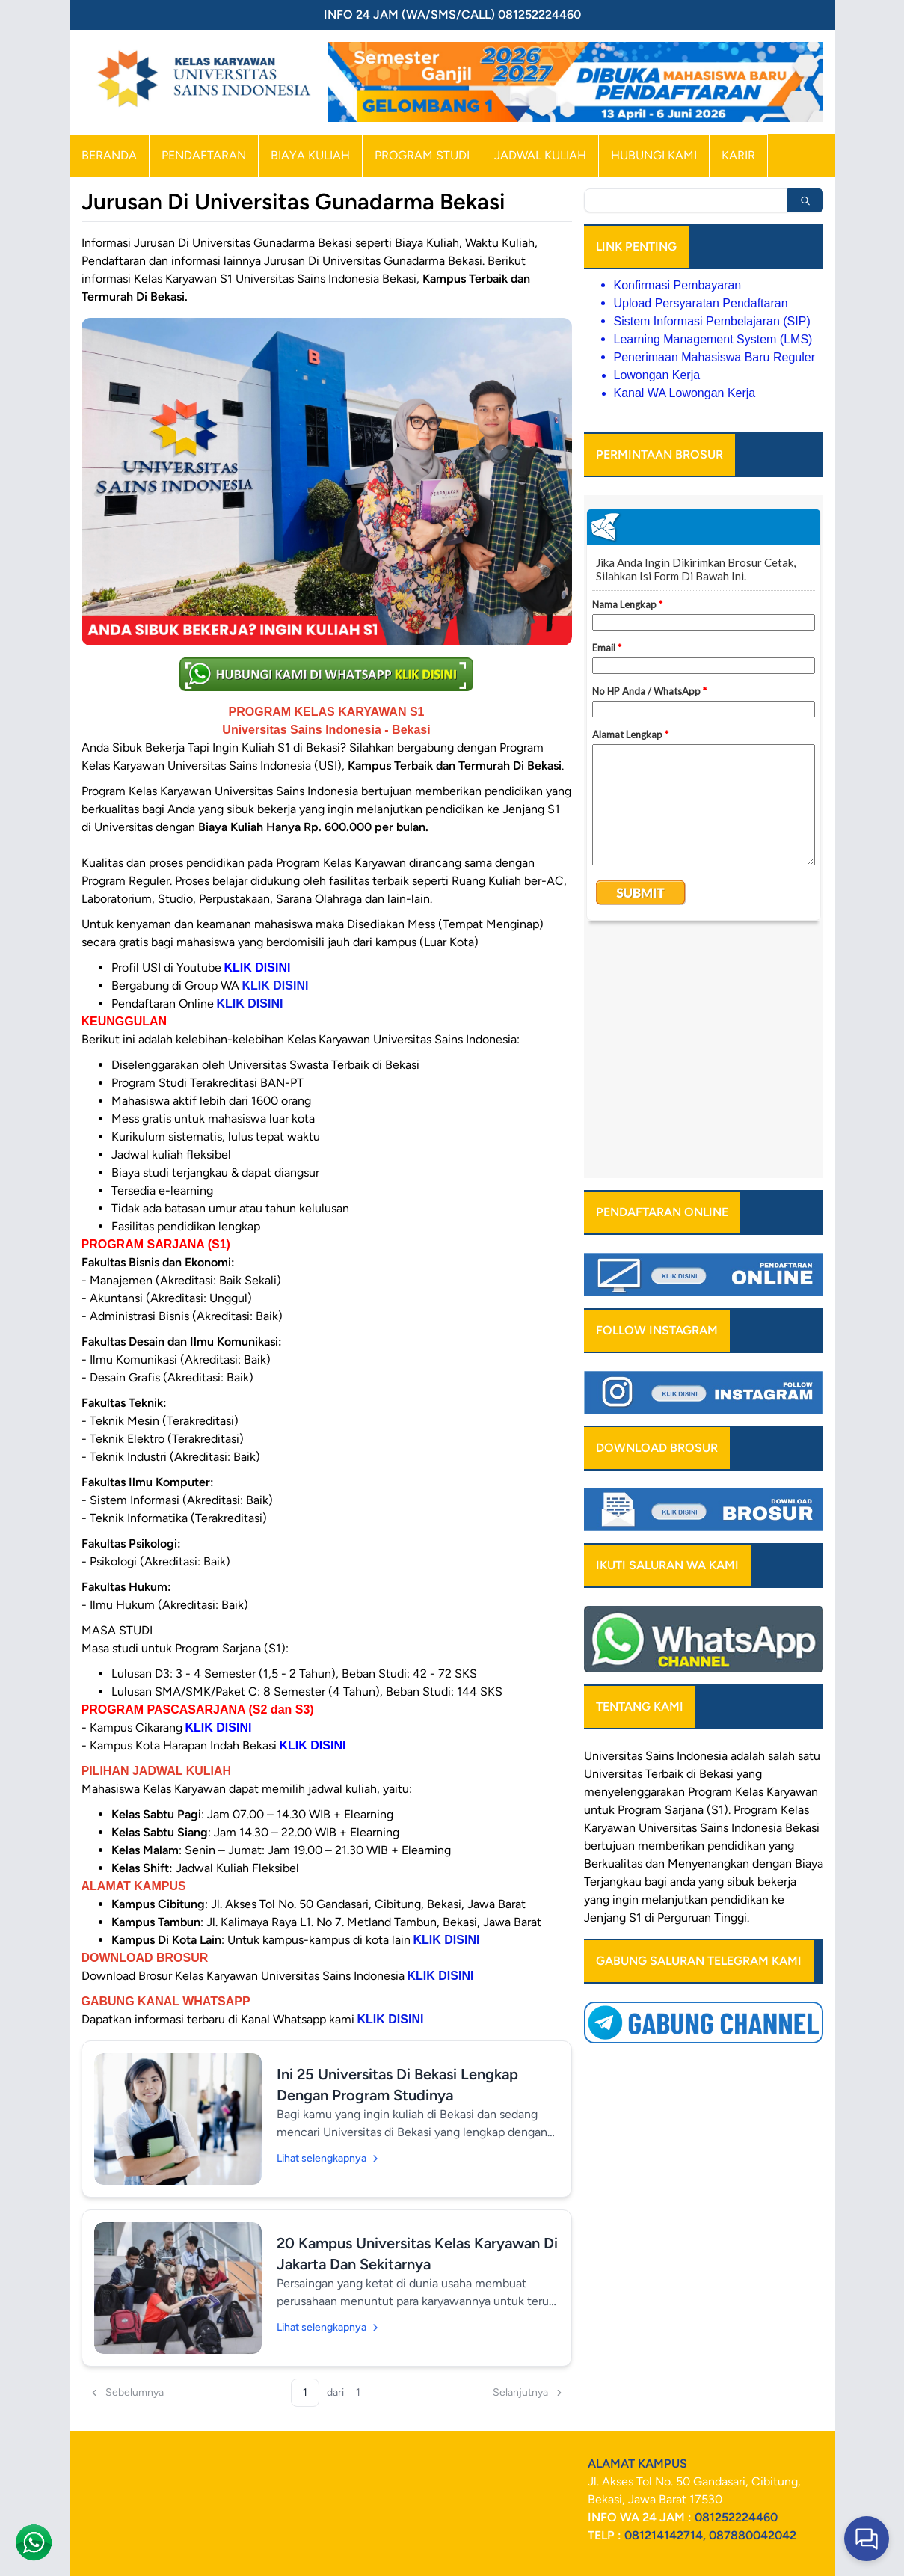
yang (781, 1608)
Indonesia (756, 1590)
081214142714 (663, 2535)
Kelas (795, 1572)
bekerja (776, 1644)
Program (710, 1555)
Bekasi (716, 1537)
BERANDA (109, 155)
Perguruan (684, 1680)
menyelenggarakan (634, 1555)
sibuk (740, 1644)
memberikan (671, 1608)
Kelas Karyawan (776, 1555)
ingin (625, 1662)
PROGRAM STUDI (422, 155)
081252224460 (736, 2517)
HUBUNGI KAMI (654, 155)
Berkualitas (613, 1626)
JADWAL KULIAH (540, 155)
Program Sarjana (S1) (673, 1572)
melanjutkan (674, 1662)
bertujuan (609, 1608)
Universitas (613, 1519)
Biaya (809, 1626)
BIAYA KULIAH (310, 155)
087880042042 (752, 2535)
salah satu (794, 1519)
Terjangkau (613, 1644)
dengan (772, 1626)
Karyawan (610, 1590)
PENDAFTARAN (204, 155)
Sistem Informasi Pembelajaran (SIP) (712, 321)
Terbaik (664, 1537)
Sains (714, 1590)
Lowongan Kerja (657, 375)
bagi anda (670, 1644)
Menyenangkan (708, 1626)
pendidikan (736, 1608)
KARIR (738, 155)
